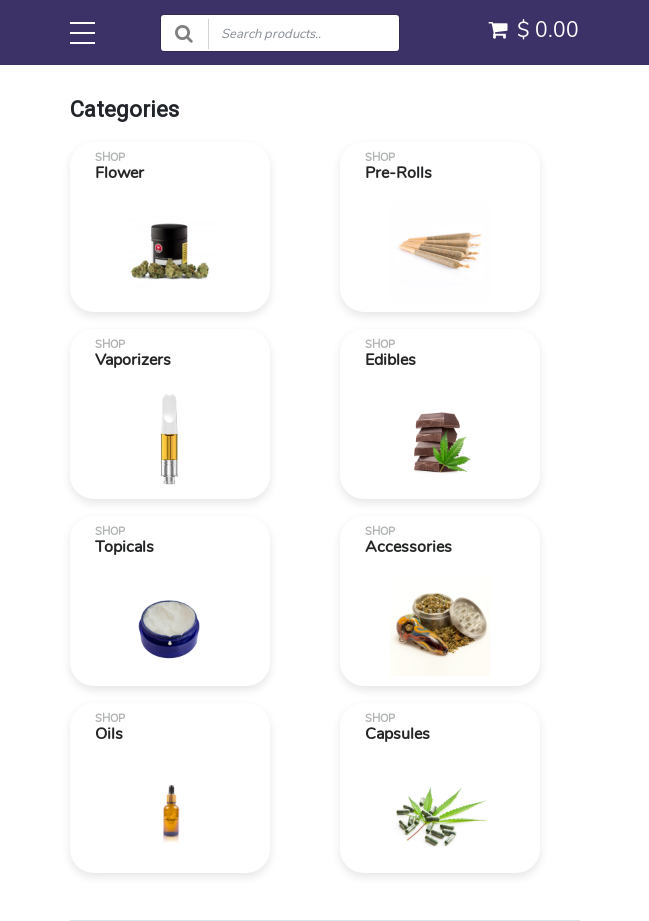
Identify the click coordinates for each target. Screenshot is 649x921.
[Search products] (280, 33)
